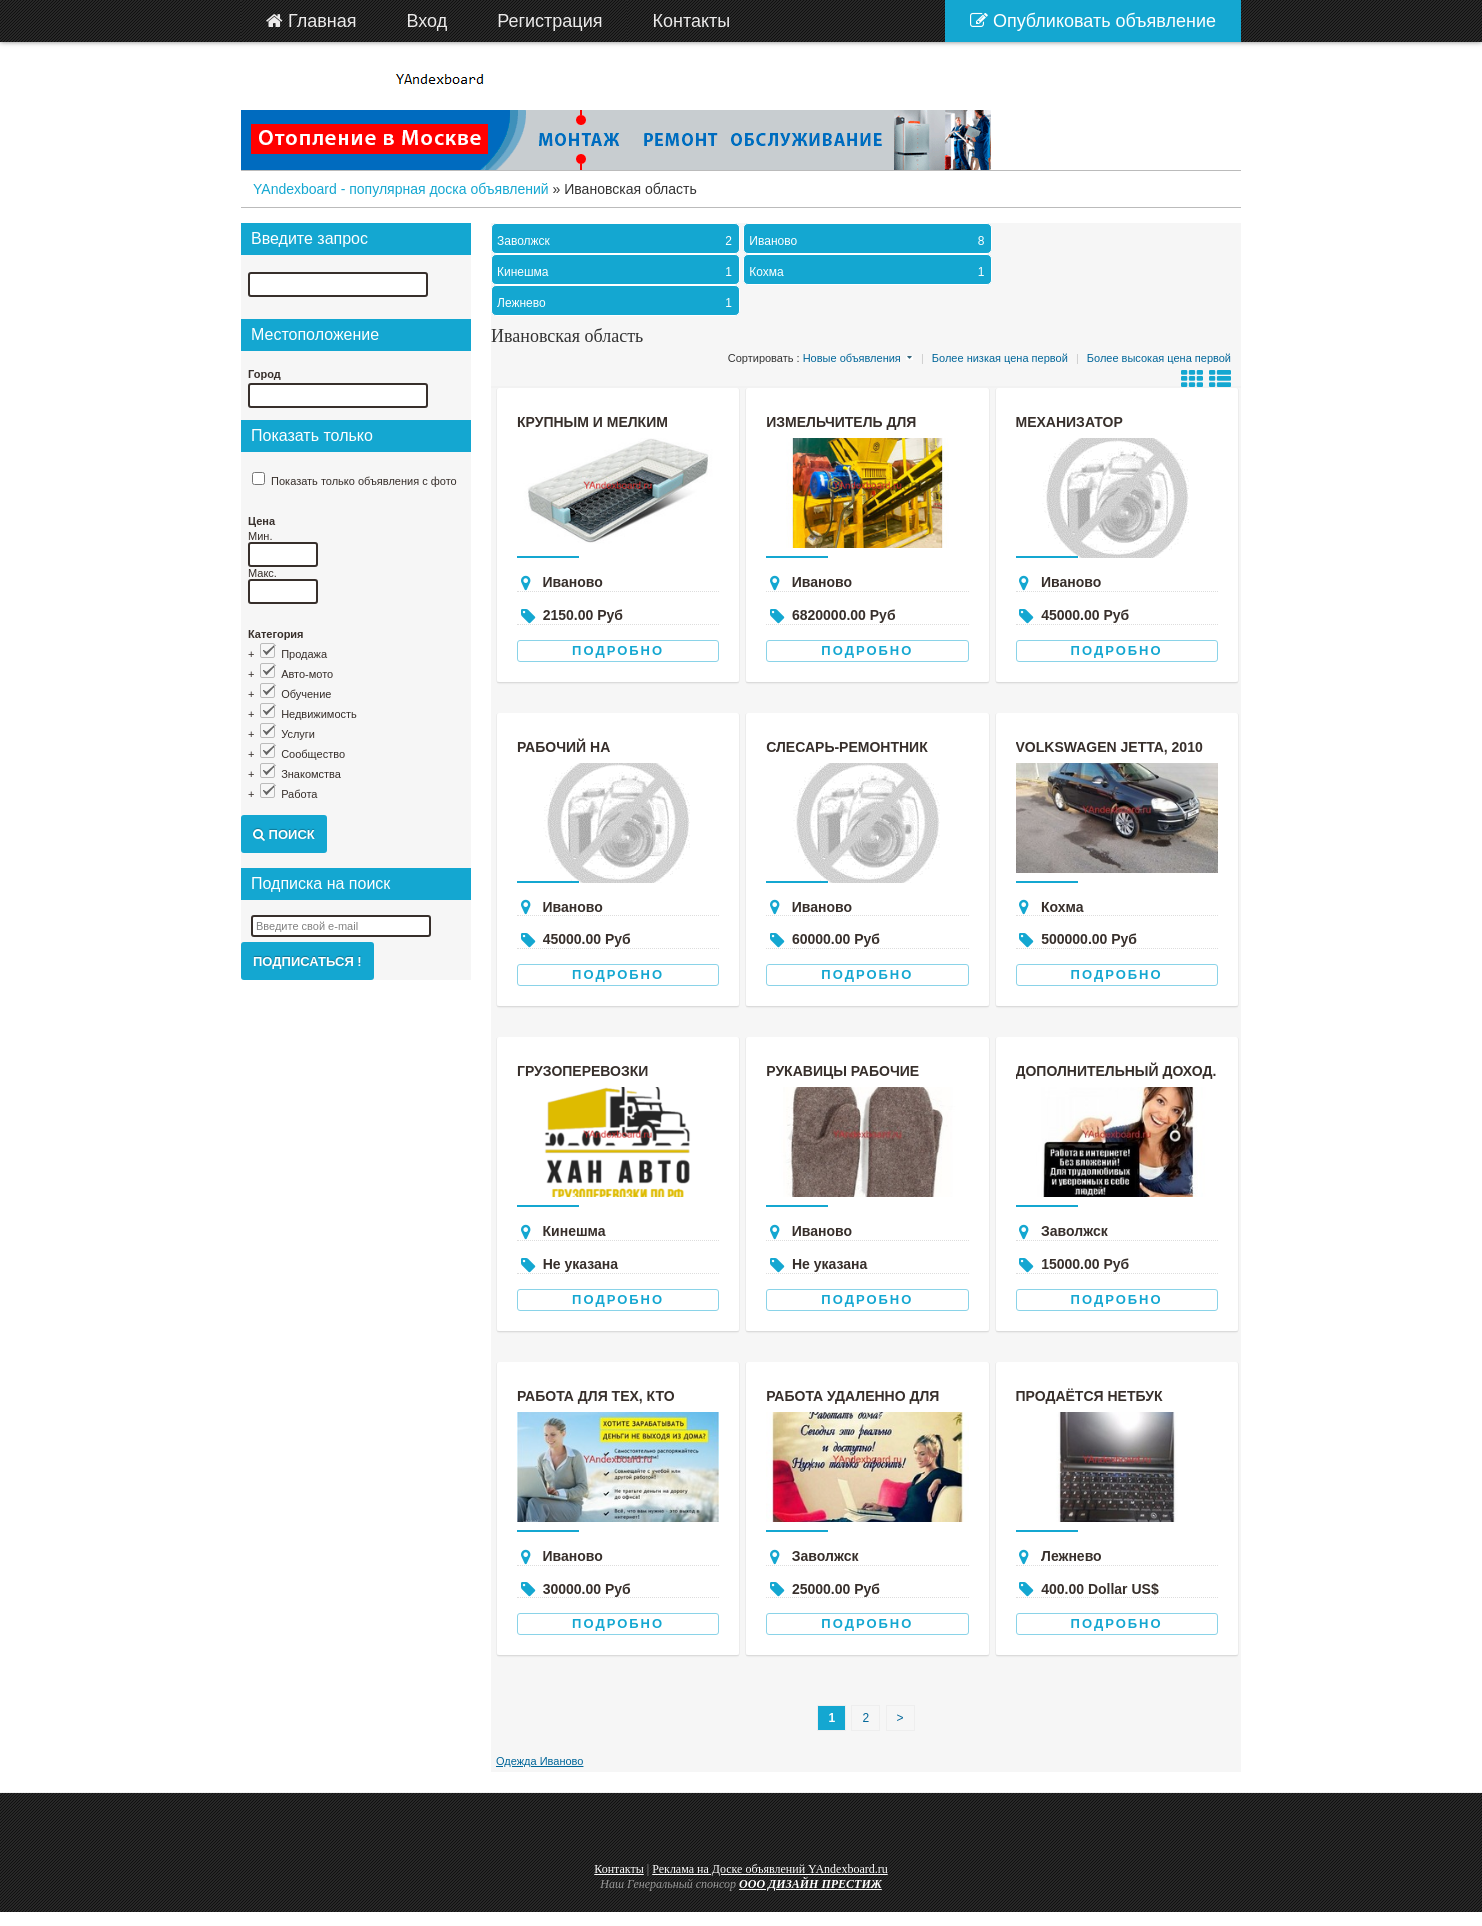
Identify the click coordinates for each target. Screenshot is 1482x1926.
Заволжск (617, 241)
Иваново (869, 241)
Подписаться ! (307, 961)
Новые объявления (852, 358)
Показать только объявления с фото (364, 481)
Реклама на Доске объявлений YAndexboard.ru (770, 1869)
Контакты (619, 1869)
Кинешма (617, 272)
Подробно (618, 650)
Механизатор (1069, 422)
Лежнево (617, 303)
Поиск (284, 834)
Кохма (869, 272)
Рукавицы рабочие (842, 1071)
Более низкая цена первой (1000, 358)
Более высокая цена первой (1159, 358)
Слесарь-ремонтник (846, 747)
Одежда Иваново (539, 1761)
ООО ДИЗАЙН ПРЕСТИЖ (810, 1884)
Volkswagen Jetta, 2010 (1109, 747)
